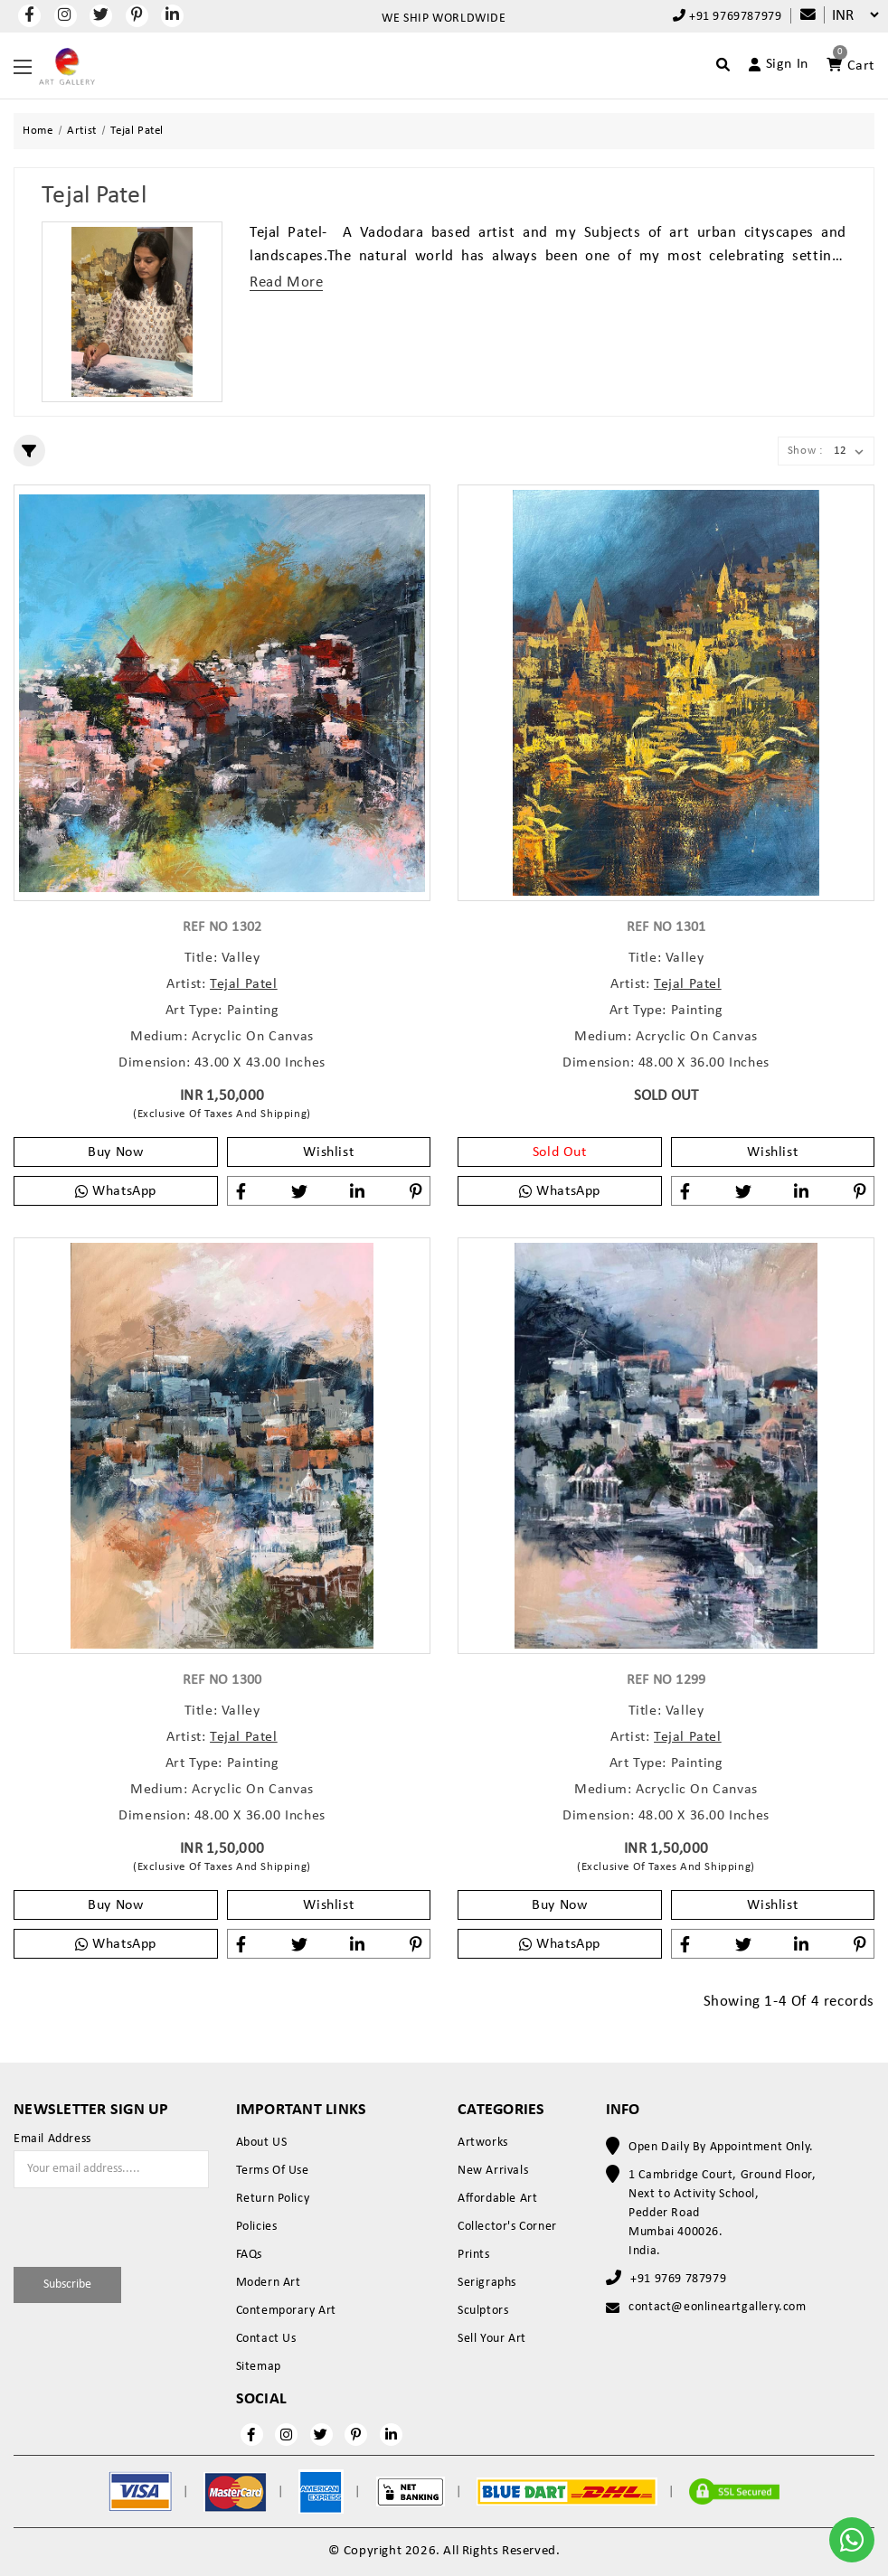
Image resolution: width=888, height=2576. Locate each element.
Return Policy (273, 2198)
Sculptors (483, 2310)
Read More (286, 282)
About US (262, 2142)
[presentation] (119, 2224)
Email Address (52, 2139)
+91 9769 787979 (678, 2279)
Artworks (483, 2142)
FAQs (249, 2254)
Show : (805, 450)
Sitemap (258, 2367)
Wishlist (328, 1152)
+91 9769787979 (727, 16)
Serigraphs (487, 2282)
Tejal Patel (244, 984)
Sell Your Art (492, 2339)
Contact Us (266, 2339)
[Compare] (799, 16)
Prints (474, 2254)
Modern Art (268, 2282)
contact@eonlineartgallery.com (717, 2307)
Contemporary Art (286, 2310)
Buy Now (115, 1152)
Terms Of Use (272, 2170)
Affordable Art (497, 2198)
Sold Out (560, 1152)
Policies (257, 2226)
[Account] (770, 64)
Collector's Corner (507, 2226)
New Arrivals (493, 2170)
